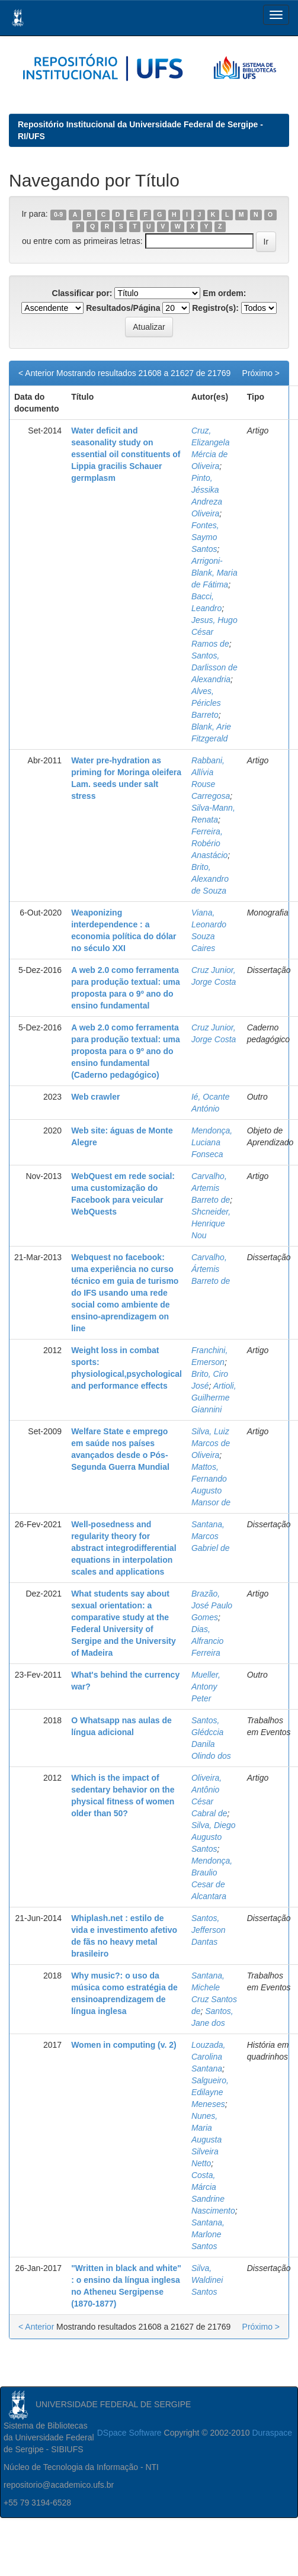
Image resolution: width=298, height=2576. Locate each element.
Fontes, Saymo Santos (205, 537)
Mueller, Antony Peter (205, 1686)
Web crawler (95, 1096)
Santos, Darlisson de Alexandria (214, 667)
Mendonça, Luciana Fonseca (211, 1142)
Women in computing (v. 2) (124, 2045)
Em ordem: (224, 293)
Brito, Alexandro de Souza (210, 878)
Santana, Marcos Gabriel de (210, 1536)
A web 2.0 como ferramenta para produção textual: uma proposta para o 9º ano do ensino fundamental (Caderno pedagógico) (125, 1051)
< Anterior (36, 373)
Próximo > (261, 373)
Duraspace (272, 2432)
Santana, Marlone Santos (208, 2234)
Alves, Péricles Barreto (206, 703)
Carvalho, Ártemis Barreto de (210, 1269)
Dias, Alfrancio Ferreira (207, 1641)
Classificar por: (82, 293)
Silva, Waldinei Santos (207, 2279)
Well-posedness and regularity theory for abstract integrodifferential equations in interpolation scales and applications (123, 1548)
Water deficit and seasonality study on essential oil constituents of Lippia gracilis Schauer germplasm (125, 454)
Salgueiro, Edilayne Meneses (210, 2092)
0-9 (58, 214)
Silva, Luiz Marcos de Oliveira (210, 1443)
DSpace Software (129, 2432)
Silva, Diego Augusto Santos (213, 1837)
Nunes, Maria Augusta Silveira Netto (206, 2139)
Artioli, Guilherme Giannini (213, 1397)
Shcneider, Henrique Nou (210, 1223)
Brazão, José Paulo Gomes (211, 1605)
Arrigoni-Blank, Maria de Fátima (214, 572)
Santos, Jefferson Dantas (208, 1930)
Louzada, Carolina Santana (208, 2056)
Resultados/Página (123, 308)
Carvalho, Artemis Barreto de (210, 1188)
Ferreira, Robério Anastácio (209, 843)
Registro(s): (215, 308)
